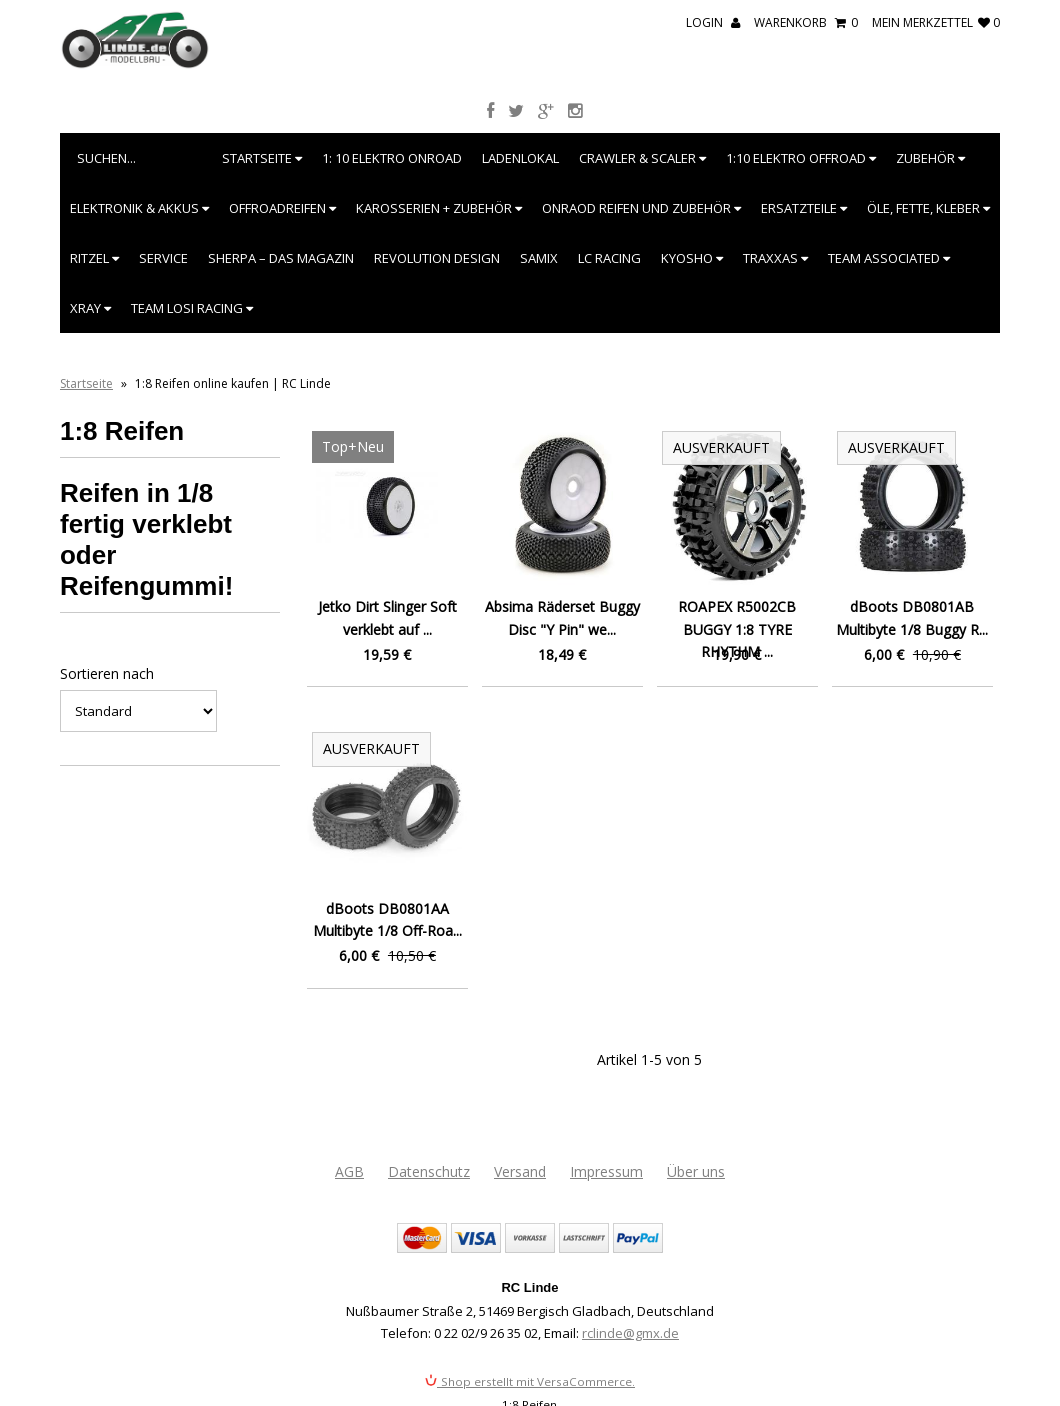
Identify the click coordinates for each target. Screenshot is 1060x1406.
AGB (349, 1171)
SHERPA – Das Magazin (281, 258)
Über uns (696, 1171)
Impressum (606, 1171)
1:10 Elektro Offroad (801, 158)
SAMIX (539, 258)
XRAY (90, 308)
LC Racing (609, 258)
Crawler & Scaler (642, 158)
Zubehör (930, 158)
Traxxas (775, 258)
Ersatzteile (804, 208)
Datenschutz (429, 1171)
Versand (520, 1171)
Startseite (262, 158)
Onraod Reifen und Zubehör (641, 208)
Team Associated (889, 258)
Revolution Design (437, 258)
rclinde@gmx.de (630, 1333)
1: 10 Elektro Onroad (392, 158)
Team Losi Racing (192, 308)
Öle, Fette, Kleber (928, 208)
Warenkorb (806, 22)
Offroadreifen (282, 208)
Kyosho (692, 258)
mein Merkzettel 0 (936, 22)
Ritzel (94, 258)
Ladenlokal (520, 158)
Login (713, 22)
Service (163, 258)
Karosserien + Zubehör (439, 208)
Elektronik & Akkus (139, 208)
